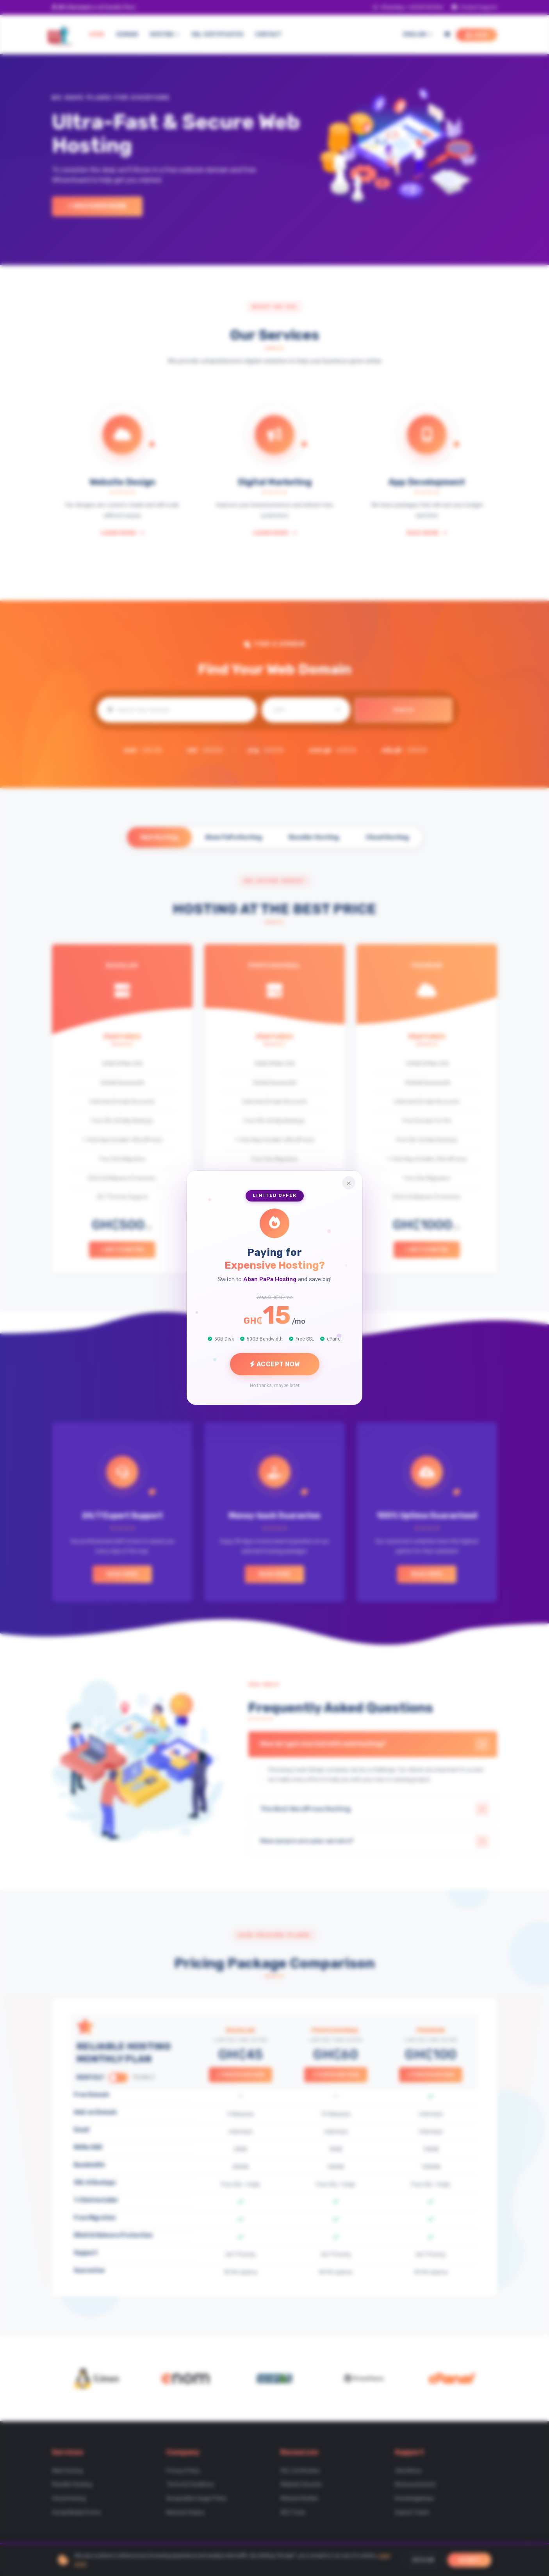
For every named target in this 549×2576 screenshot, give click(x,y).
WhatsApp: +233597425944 (408, 7)
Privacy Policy (183, 2474)
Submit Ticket (412, 2516)
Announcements (415, 2488)
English (417, 34)
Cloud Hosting (389, 837)
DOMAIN (127, 34)
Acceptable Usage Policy (196, 2502)
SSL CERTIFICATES (217, 34)
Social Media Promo (76, 2516)
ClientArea (408, 2474)
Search (403, 710)
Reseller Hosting (314, 837)
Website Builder (299, 2502)
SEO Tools (292, 2516)
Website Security (301, 2488)
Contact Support (474, 7)
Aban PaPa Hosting (232, 837)
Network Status (185, 2516)
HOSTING (165, 34)
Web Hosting (157, 837)
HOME (97, 34)
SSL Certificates (300, 2474)
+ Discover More (97, 206)
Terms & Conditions (190, 2488)
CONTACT (268, 34)
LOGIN (476, 35)
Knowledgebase (414, 2502)
